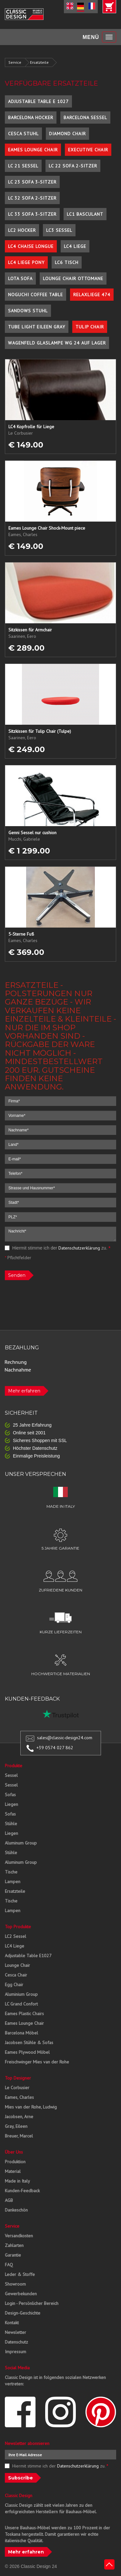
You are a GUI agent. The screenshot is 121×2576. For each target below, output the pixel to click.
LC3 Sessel (59, 230)
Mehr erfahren (24, 1391)
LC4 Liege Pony (26, 262)
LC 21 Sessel (23, 166)
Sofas (10, 1795)
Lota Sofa (20, 278)
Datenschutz (16, 2342)
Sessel (11, 1775)
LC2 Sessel (15, 1936)
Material (13, 2171)
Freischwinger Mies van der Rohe (37, 2062)
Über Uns (14, 2152)
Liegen (11, 1804)
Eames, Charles (19, 2097)
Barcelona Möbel (21, 2033)
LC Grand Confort (21, 2004)
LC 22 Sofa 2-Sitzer (73, 166)
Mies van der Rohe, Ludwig (31, 2107)
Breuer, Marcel (19, 2136)
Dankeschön (16, 2210)
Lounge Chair (17, 1965)
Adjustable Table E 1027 (38, 101)
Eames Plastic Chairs (24, 2013)
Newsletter (15, 2332)
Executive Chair (88, 150)
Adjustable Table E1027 (28, 1955)
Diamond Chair (67, 134)
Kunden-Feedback (22, 2191)
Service (14, 62)
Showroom (15, 2284)
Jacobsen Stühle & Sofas (29, 2042)
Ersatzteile (39, 62)
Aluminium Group (21, 1994)
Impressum (15, 2351)
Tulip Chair (90, 327)
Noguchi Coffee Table (35, 294)
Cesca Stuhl (23, 134)
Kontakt (12, 2323)
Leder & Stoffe (20, 2274)
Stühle (11, 1823)
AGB (9, 2200)
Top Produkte (18, 1927)
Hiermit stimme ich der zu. (57, 1248)
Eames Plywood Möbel (27, 2052)
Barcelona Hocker (30, 117)
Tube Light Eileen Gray (36, 327)
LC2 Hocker (22, 230)
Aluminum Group (21, 1843)
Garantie (13, 2255)
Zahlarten (14, 2245)
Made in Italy (17, 2181)
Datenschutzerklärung (79, 1248)
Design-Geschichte (22, 2313)
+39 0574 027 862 (54, 1747)
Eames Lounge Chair (33, 150)
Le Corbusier (17, 2087)
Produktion (15, 2162)
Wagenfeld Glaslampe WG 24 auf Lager (57, 343)
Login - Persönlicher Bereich (31, 2303)
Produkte (13, 1766)
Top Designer (18, 2078)
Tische (11, 1872)
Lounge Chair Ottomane (73, 278)
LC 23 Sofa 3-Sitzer (32, 182)
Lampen (12, 1881)
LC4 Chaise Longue (31, 246)
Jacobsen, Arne (19, 2116)
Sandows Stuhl (28, 311)
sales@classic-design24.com (64, 1738)
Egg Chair (14, 1984)
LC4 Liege (75, 246)
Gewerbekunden (21, 2294)
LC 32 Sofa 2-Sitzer (32, 198)
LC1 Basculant (85, 214)
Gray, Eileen (16, 2126)
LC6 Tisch (66, 262)
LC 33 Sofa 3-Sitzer (32, 214)
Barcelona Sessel (85, 117)
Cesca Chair (16, 1975)
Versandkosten (19, 2236)
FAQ (9, 2265)
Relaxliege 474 (91, 294)
